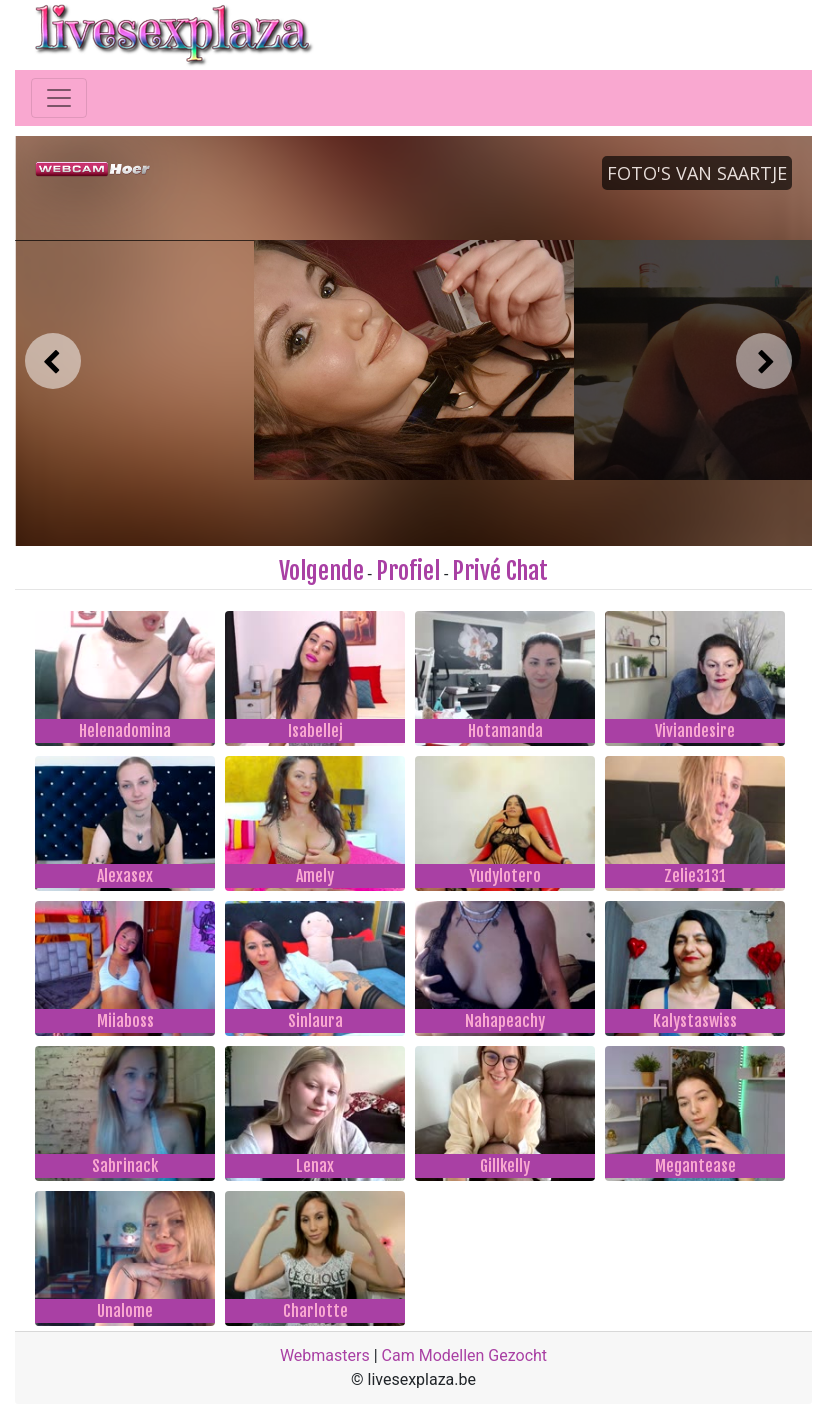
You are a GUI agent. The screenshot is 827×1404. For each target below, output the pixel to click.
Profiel (408, 571)
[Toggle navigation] (59, 98)
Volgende (321, 571)
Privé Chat (500, 571)
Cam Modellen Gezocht (465, 1355)
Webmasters (325, 1355)
